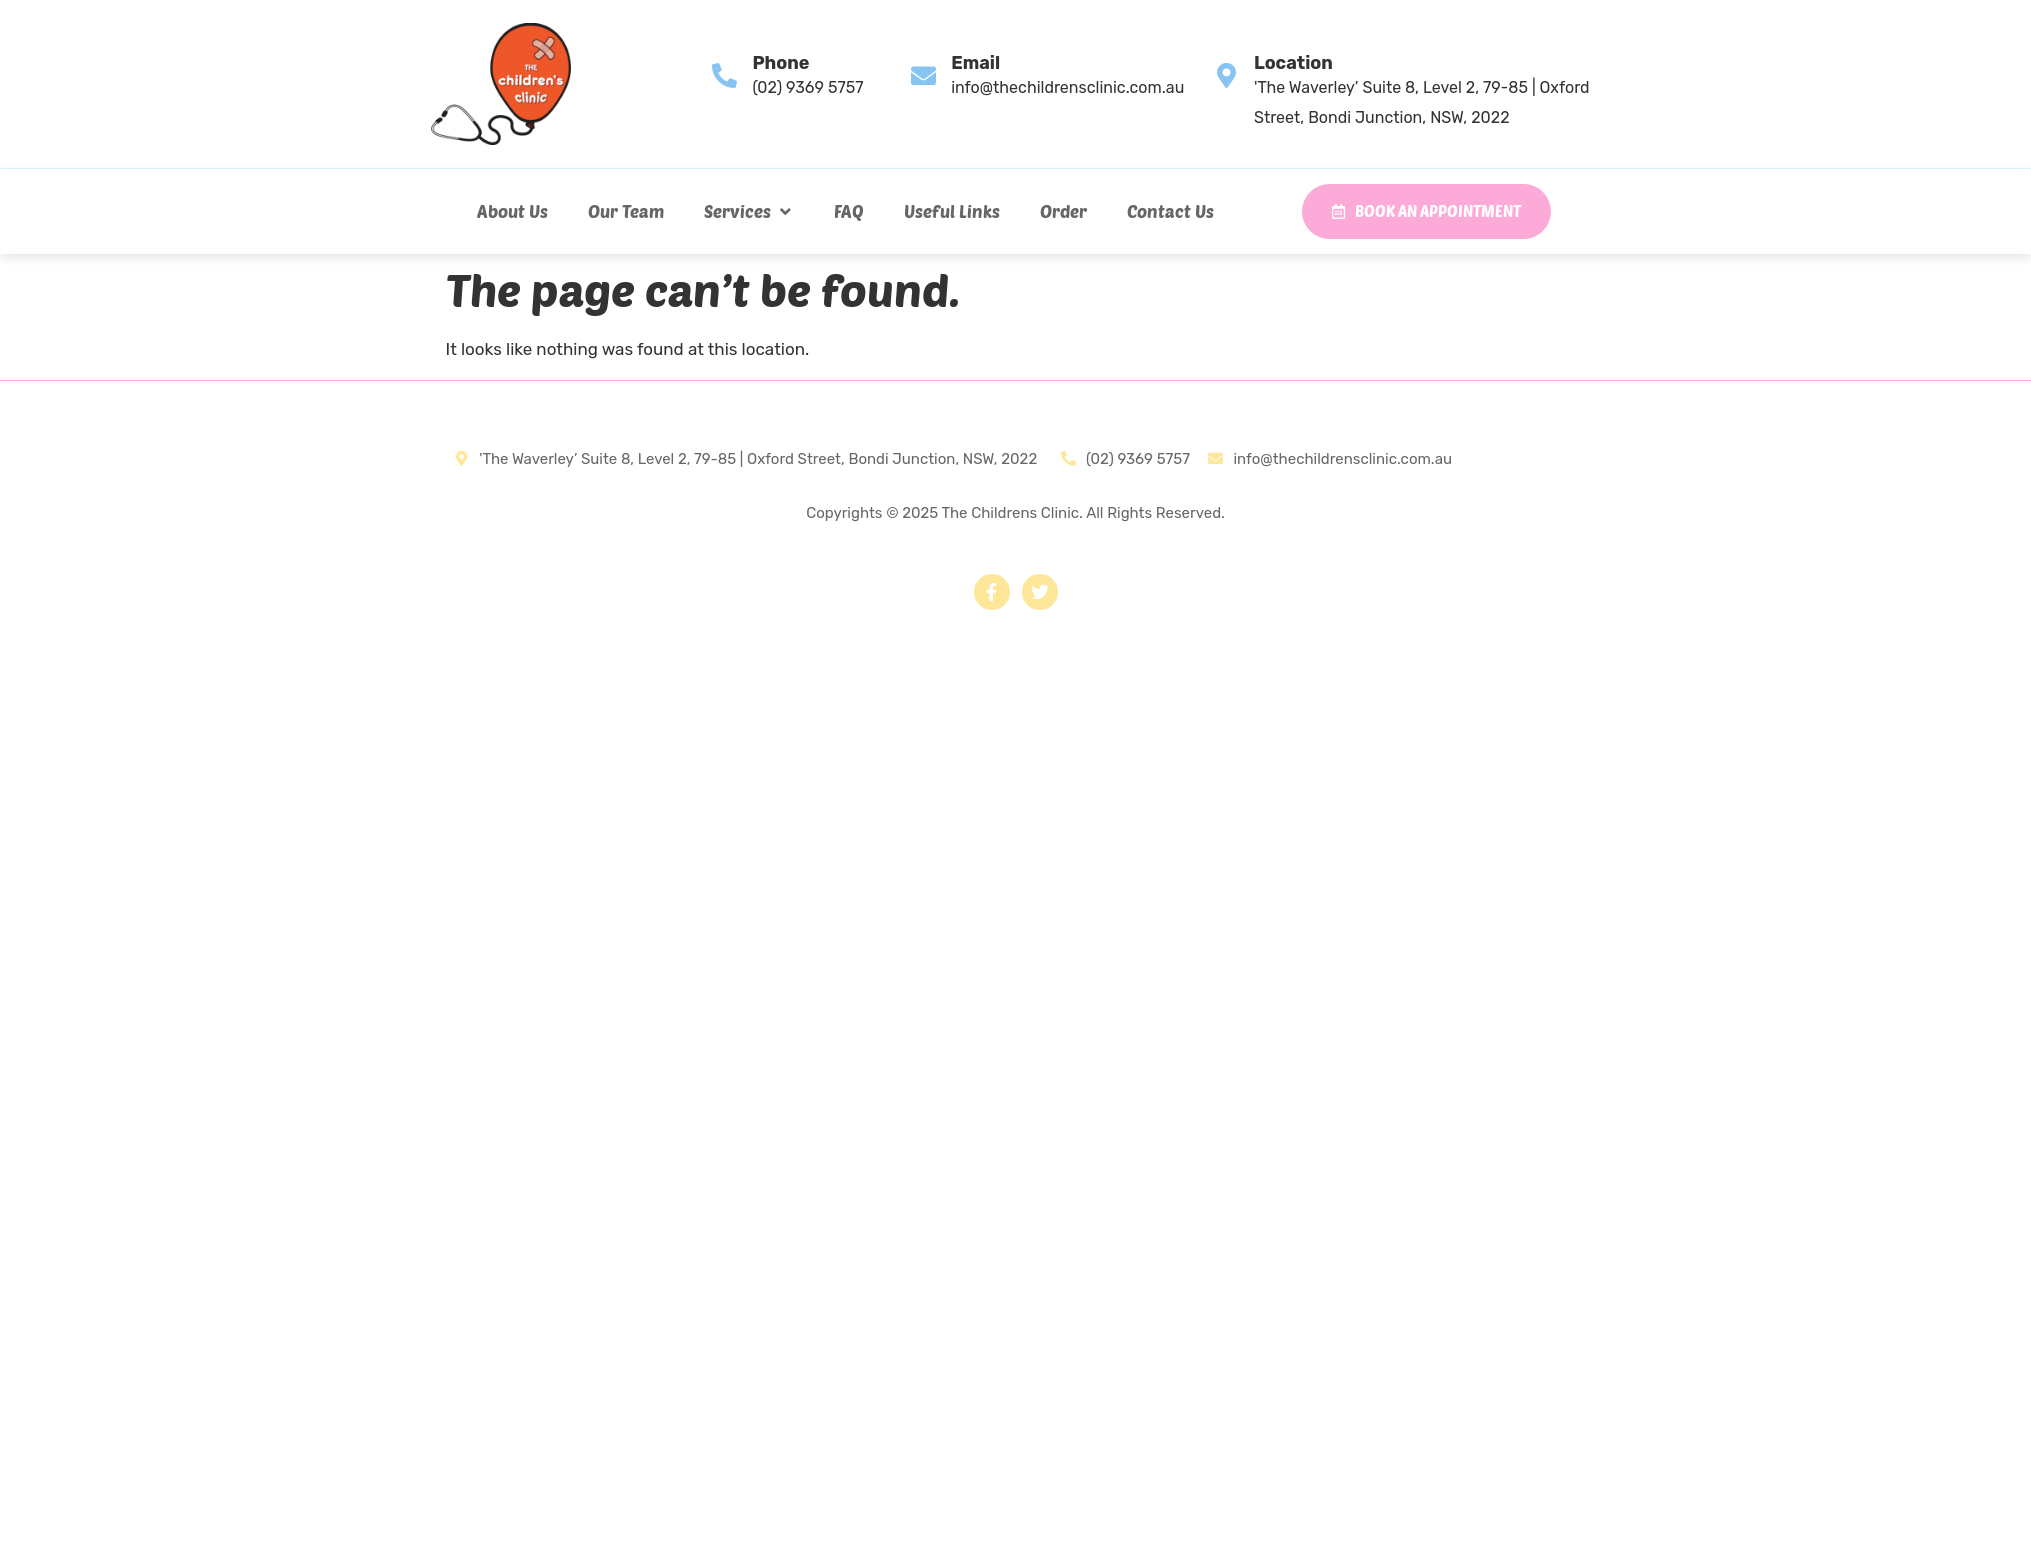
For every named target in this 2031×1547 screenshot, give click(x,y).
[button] (749, 211)
